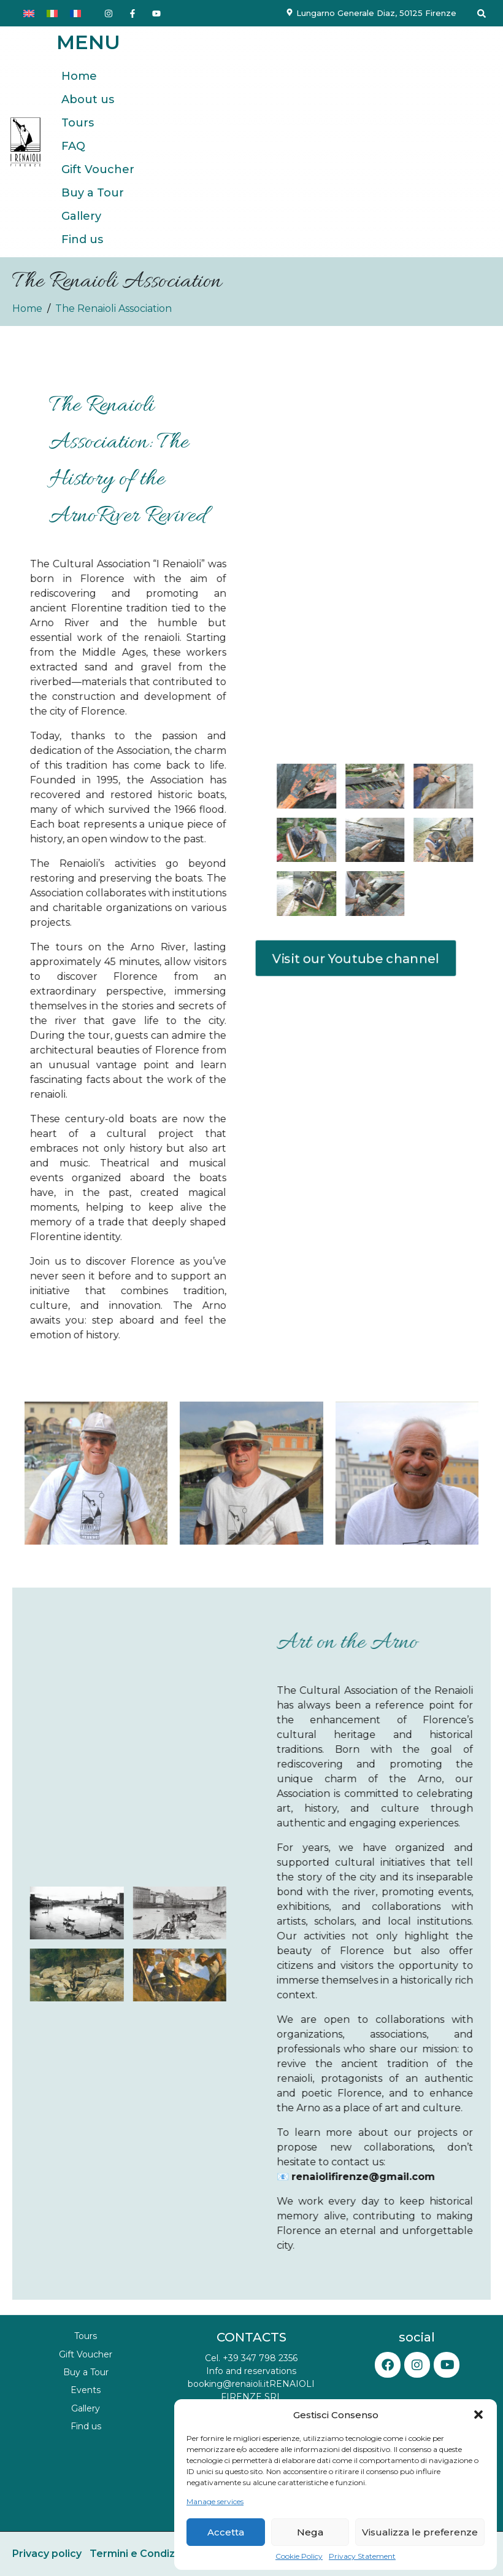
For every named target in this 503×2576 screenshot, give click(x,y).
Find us (82, 239)
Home (79, 76)
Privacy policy (47, 2553)
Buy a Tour (92, 193)
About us (87, 99)
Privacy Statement (362, 2556)
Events (86, 2390)
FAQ (73, 146)
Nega (310, 2532)
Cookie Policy (299, 2556)
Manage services (215, 2501)
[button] (478, 2414)
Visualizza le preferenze (420, 2532)
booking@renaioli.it (228, 2383)
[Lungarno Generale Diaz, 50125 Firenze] (289, 12)
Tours (77, 123)
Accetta (225, 2532)
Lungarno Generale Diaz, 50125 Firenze (376, 13)
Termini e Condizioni (141, 2553)
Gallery (81, 216)
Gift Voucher (97, 169)
